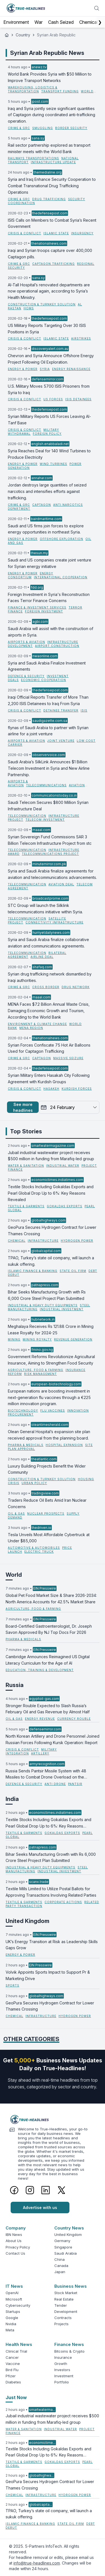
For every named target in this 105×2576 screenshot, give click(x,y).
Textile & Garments (26, 1206)
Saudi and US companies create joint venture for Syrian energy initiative (49, 563)
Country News (69, 2228)
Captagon (41, 504)
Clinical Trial (16, 2351)
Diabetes (13, 2382)
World (14, 1574)
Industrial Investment (61, 1309)
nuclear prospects (45, 1513)
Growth (60, 2363)
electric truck (39, 1551)
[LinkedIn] (46, 2190)
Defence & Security (26, 676)
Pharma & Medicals (25, 1445)
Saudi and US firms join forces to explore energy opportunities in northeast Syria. (46, 529)
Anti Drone (55, 1784)
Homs (29, 308)
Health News (19, 2344)
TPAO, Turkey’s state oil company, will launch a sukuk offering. (51, 1261)
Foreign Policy (47, 433)
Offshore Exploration (61, 539)
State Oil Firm (73, 1270)
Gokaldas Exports (64, 1206)
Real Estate (64, 2299)
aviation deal (61, 884)
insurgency (82, 233)
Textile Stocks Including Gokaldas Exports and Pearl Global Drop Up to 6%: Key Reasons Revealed (51, 1193)
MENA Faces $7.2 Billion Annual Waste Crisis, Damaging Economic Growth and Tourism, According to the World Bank (49, 1010)
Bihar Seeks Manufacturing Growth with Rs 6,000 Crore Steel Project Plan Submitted (47, 1295)
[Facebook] (14, 2190)
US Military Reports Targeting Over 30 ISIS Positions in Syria (47, 328)
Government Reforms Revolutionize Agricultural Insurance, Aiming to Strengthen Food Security (51, 1359)
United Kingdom (27, 1921)
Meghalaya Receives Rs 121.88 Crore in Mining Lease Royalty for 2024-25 (51, 1329)
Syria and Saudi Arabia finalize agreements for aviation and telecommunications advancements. (52, 874)
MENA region (31, 1028)
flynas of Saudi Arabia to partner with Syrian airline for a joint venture (48, 730)
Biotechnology (23, 1410)
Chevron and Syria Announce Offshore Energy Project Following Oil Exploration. (51, 358)
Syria (45, 369)
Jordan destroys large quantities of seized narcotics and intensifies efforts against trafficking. (47, 491)
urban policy (34, 1483)
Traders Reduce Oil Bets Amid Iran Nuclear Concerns (47, 1503)
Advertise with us (40, 2207)
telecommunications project (50, 853)
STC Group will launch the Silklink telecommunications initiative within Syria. (45, 908)
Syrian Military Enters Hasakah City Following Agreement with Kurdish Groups (49, 1078)
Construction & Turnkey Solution (42, 304)
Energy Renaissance (71, 369)
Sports (12, 1985)
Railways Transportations (33, 158)
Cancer (12, 2357)
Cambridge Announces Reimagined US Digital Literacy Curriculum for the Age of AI (48, 1659)
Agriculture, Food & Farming (35, 1370)
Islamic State (56, 233)
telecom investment (45, 819)
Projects (61, 2324)
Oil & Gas (16, 1513)
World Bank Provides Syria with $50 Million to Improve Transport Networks (50, 77)
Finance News (69, 2344)
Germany (62, 2240)
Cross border (45, 987)
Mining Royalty (37, 1339)
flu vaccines (52, 1410)
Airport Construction (57, 645)
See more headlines (23, 1107)
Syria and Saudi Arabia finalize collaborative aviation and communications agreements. (48, 942)
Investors (62, 2369)
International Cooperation (60, 577)
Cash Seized (61, 22)
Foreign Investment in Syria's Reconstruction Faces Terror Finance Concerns (49, 597)
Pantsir (75, 1784)
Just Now (16, 2397)
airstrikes (81, 338)
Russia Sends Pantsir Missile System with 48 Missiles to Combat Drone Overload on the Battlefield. (46, 1774)
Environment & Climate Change (37, 1024)
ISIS (84, 710)
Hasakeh (51, 1088)
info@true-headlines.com (36, 2563)
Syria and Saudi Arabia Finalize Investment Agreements (47, 666)
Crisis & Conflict (24, 233)
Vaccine (13, 2363)
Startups (13, 2311)
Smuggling (42, 128)
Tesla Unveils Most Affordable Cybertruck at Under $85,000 (49, 1537)
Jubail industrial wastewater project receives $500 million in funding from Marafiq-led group (51, 1155)
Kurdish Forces (77, 1088)
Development (65, 2311)
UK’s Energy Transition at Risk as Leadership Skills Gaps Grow (52, 1944)
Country (23, 34)
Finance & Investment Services (37, 607)
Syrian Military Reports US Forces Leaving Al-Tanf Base (49, 419)
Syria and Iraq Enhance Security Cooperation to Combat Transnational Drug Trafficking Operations (52, 186)
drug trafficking (49, 199)
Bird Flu (12, 2369)
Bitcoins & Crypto (69, 2351)
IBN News (14, 2234)
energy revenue (40, 1718)
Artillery (40, 1753)
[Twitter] (61, 2190)
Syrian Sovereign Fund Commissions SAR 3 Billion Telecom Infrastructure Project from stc (50, 840)
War (38, 22)
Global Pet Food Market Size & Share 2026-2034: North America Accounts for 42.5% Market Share (51, 1598)
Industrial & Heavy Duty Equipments (43, 1305)
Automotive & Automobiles (34, 1547)
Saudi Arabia (65, 2253)
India (12, 1799)
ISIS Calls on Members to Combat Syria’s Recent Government (52, 223)
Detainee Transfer (60, 710)
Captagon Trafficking (53, 263)
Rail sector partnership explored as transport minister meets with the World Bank (49, 148)
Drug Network (76, 987)
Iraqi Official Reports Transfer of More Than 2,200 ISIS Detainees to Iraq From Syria (48, 700)
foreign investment (44, 611)
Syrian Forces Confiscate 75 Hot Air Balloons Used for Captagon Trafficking (49, 1048)
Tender (60, 2305)
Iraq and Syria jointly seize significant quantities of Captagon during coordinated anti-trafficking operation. (51, 115)
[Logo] (52, 2119)
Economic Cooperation (43, 680)
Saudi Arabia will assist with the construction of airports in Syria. (50, 631)
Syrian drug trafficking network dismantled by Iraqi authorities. (50, 977)
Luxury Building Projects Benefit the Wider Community (47, 1469)
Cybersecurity (18, 2305)
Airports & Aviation (26, 642)
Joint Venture (60, 740)
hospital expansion (64, 1445)
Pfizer (11, 2376)
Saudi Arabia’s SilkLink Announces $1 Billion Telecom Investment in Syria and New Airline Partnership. (49, 768)
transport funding (60, 91)
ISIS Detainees (78, 399)
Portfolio (61, 2382)
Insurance (63, 2357)
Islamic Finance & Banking (32, 1270)
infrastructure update (53, 162)
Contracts (63, 2317)
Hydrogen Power (77, 1240)
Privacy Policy (18, 2247)
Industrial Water (62, 1165)
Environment (16, 22)
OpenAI (12, 2292)
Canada (61, 2265)
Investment (63, 2376)
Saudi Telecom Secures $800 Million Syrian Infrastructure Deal (48, 805)
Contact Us (15, 2253)
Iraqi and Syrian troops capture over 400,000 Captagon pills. (50, 253)
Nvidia (11, 2324)
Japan (59, 2271)
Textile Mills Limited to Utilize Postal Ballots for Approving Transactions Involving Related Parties (51, 1892)
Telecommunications (46, 785)
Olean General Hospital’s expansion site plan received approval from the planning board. (49, 1434)
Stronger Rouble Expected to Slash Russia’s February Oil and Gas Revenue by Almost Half (48, 1708)
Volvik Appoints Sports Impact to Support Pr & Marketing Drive (48, 1975)
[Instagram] (30, 2190)
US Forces (53, 399)
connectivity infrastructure (54, 922)
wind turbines (53, 463)
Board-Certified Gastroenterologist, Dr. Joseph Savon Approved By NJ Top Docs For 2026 (49, 1629)
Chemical (88, 22)
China (59, 2259)
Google (12, 2317)
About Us (14, 2240)
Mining (14, 1339)
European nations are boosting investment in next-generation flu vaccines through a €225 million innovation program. (49, 1397)
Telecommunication (27, 815)
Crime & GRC (19, 128)
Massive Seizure (68, 1058)
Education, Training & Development (40, 1670)
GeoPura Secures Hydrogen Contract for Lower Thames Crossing (52, 1230)
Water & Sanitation (26, 1165)
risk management (40, 1373)
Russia (15, 1685)
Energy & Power (23, 369)
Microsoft (14, 2299)
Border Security (71, 128)
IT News (14, 2286)
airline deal (42, 956)
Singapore (63, 2247)
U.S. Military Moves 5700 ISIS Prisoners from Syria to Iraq (49, 389)
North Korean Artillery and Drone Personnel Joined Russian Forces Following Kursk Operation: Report (52, 1739)
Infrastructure (43, 1240)
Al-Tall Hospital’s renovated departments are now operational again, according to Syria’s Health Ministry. (49, 291)
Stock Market (65, 2292)
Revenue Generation (73, 1339)
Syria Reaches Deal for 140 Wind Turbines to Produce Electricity (49, 454)
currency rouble (74, 1718)
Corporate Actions (63, 1902)
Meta (10, 2330)
